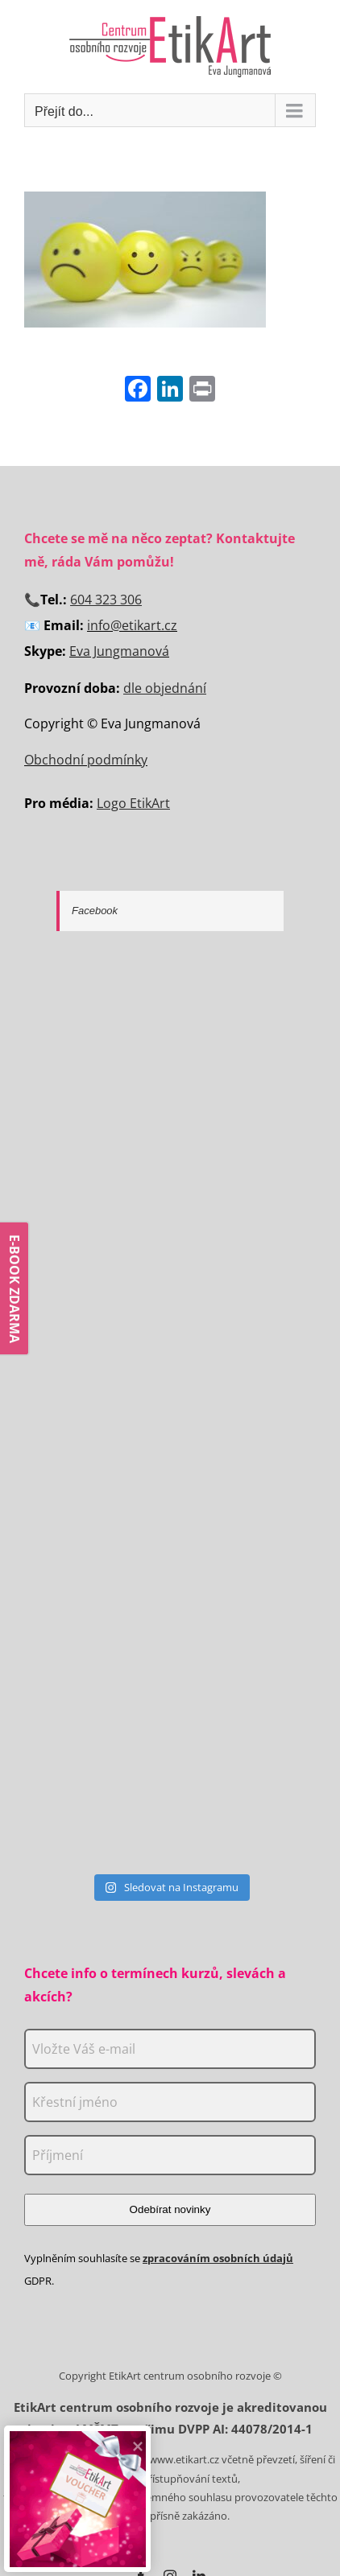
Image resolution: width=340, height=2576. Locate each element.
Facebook (95, 911)
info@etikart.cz (132, 625)
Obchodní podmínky (85, 760)
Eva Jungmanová (119, 651)
